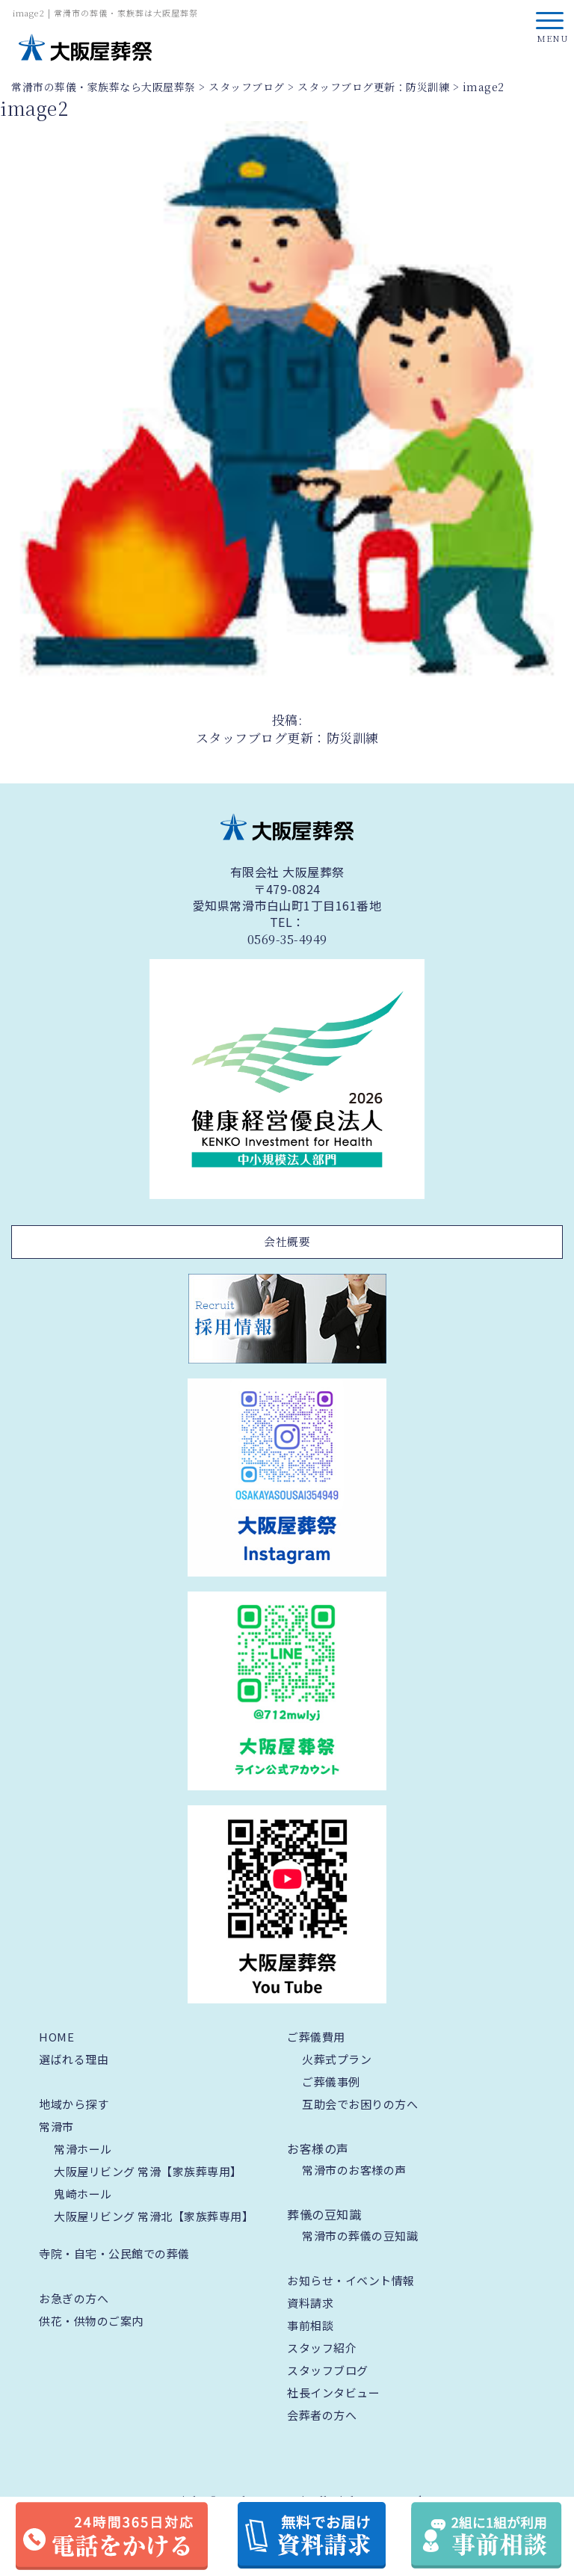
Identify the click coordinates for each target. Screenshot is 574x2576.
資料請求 (310, 2303)
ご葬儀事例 (331, 2081)
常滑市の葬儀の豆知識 (360, 2235)
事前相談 (310, 2325)
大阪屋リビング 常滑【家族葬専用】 (148, 2171)
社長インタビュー (333, 2392)
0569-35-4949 (287, 939)
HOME (56, 2037)
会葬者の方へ (322, 2415)
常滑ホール (83, 2149)
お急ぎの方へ (73, 2298)
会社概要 (287, 1241)
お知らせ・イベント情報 (351, 2280)
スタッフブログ (327, 2370)
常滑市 (56, 2126)
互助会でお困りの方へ (360, 2104)
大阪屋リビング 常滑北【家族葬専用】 (153, 2216)
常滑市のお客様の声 (354, 2170)
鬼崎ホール (83, 2193)
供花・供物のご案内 (91, 2321)
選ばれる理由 (73, 2059)
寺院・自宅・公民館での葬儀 (114, 2253)
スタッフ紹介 (322, 2347)
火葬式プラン (336, 2059)
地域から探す (73, 2104)
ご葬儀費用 (316, 2037)
